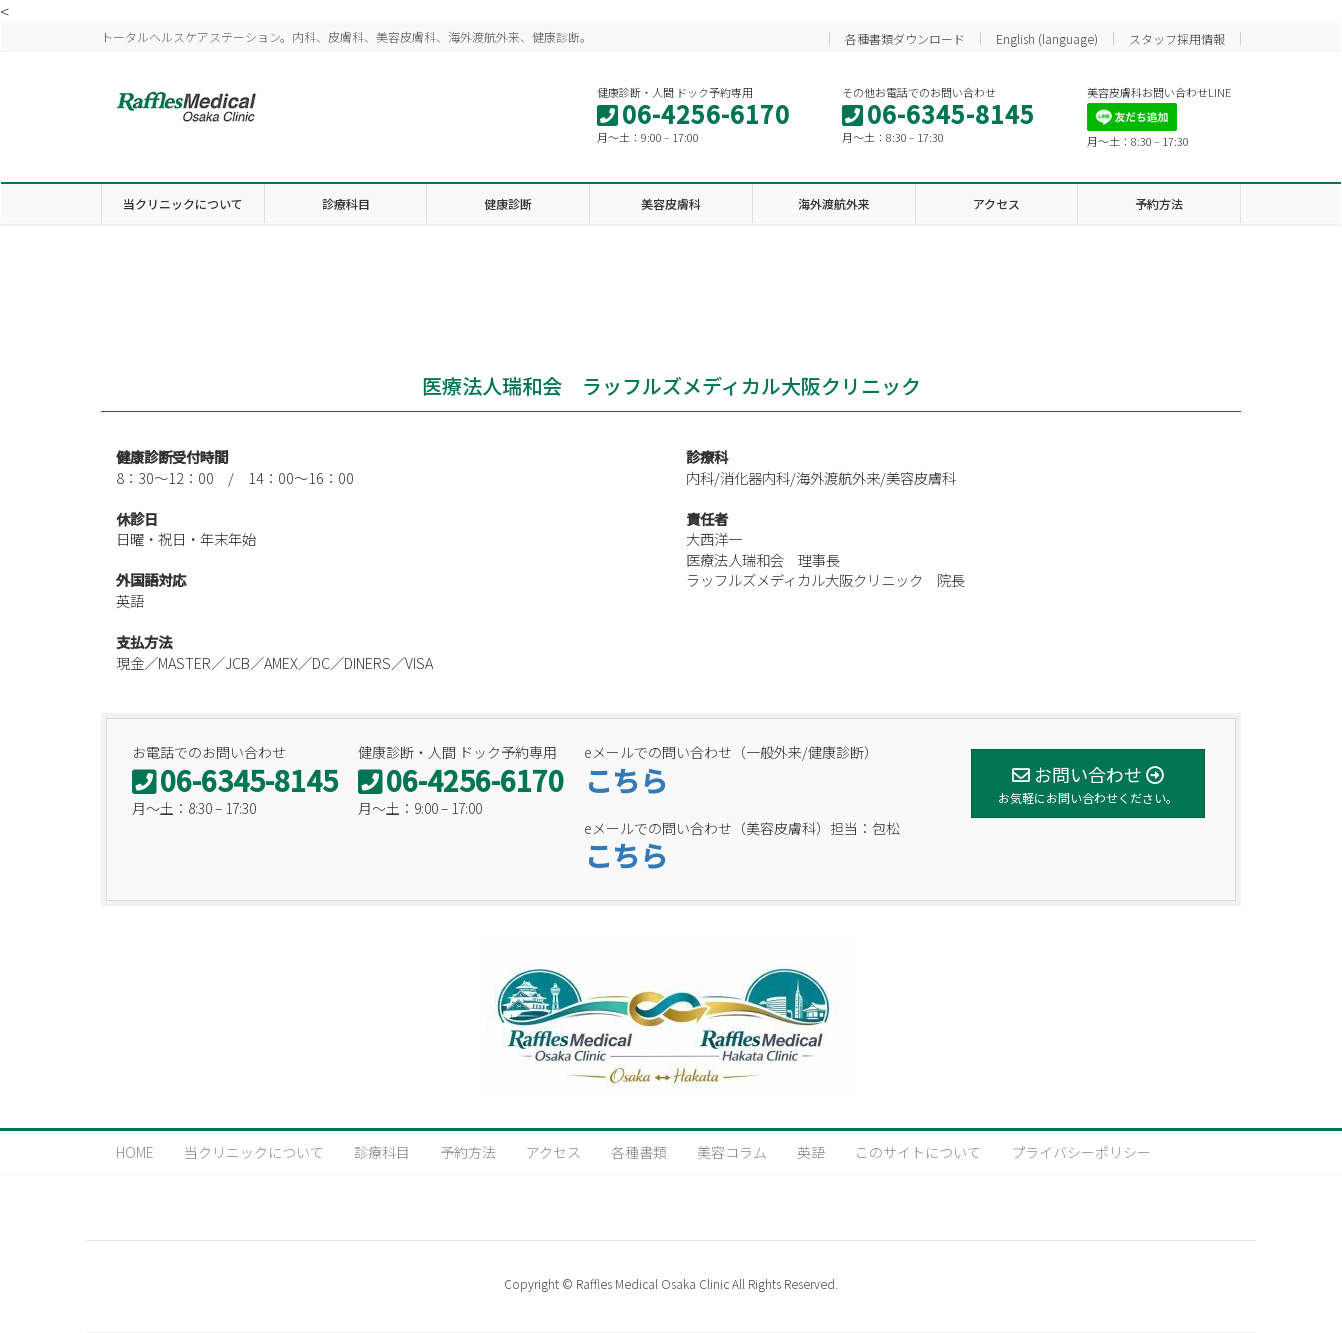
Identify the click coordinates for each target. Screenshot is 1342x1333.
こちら (626, 780)
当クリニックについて (254, 1152)
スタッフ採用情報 (1177, 38)
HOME (135, 1152)
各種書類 (639, 1152)
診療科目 (382, 1152)
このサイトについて (918, 1152)
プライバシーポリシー (1081, 1152)
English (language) (1047, 38)
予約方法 (468, 1152)
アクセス (553, 1152)
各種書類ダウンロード (905, 38)
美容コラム (732, 1152)
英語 (811, 1152)
